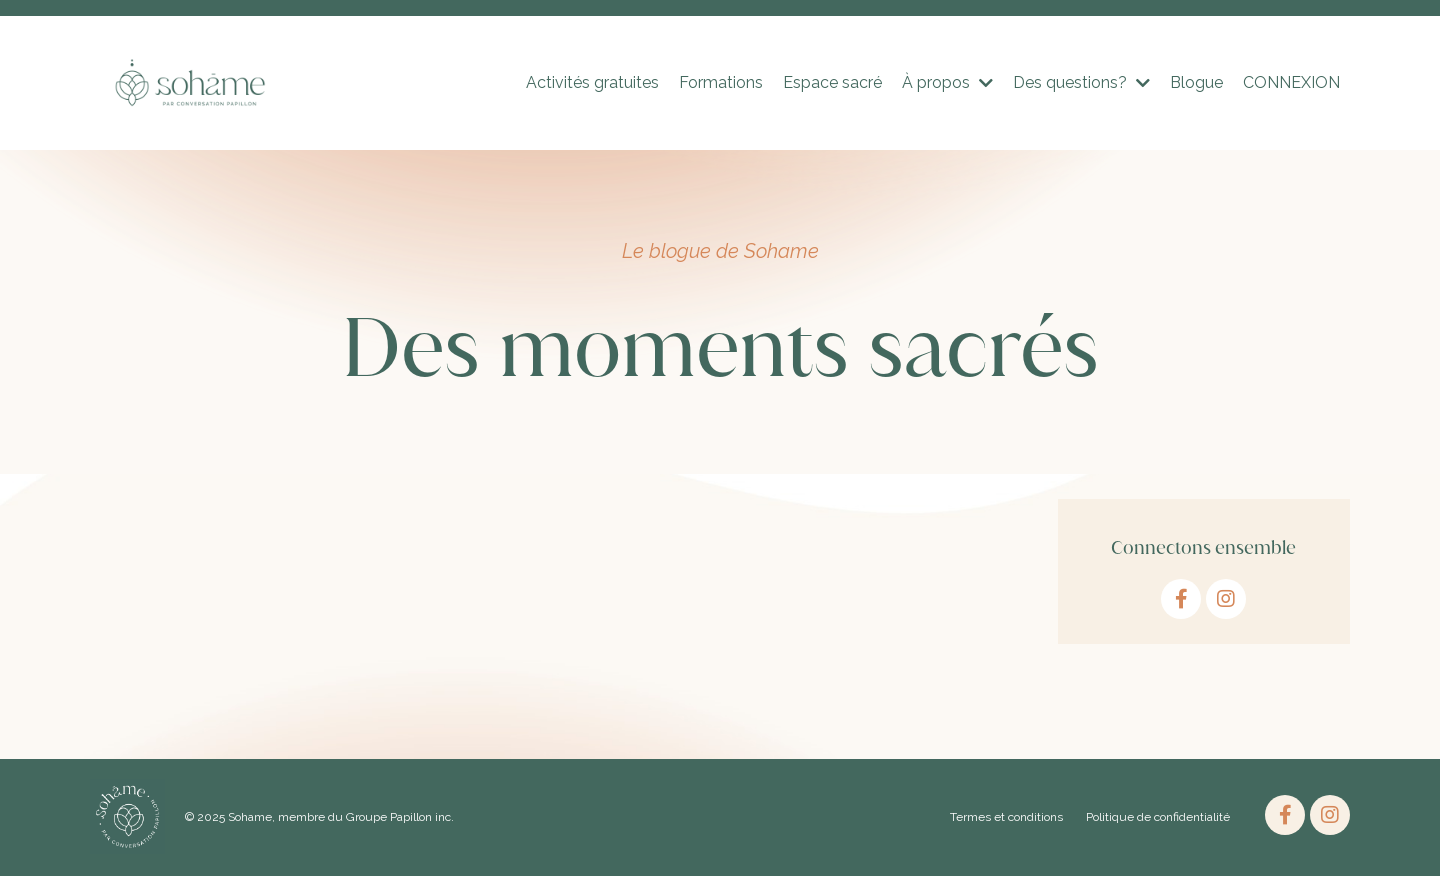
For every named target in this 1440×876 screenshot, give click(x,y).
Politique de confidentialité (1158, 817)
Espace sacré (832, 82)
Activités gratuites (592, 82)
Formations (721, 82)
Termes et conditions (1006, 817)
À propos (947, 82)
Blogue (1196, 82)
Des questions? (1081, 82)
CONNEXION (1291, 82)
